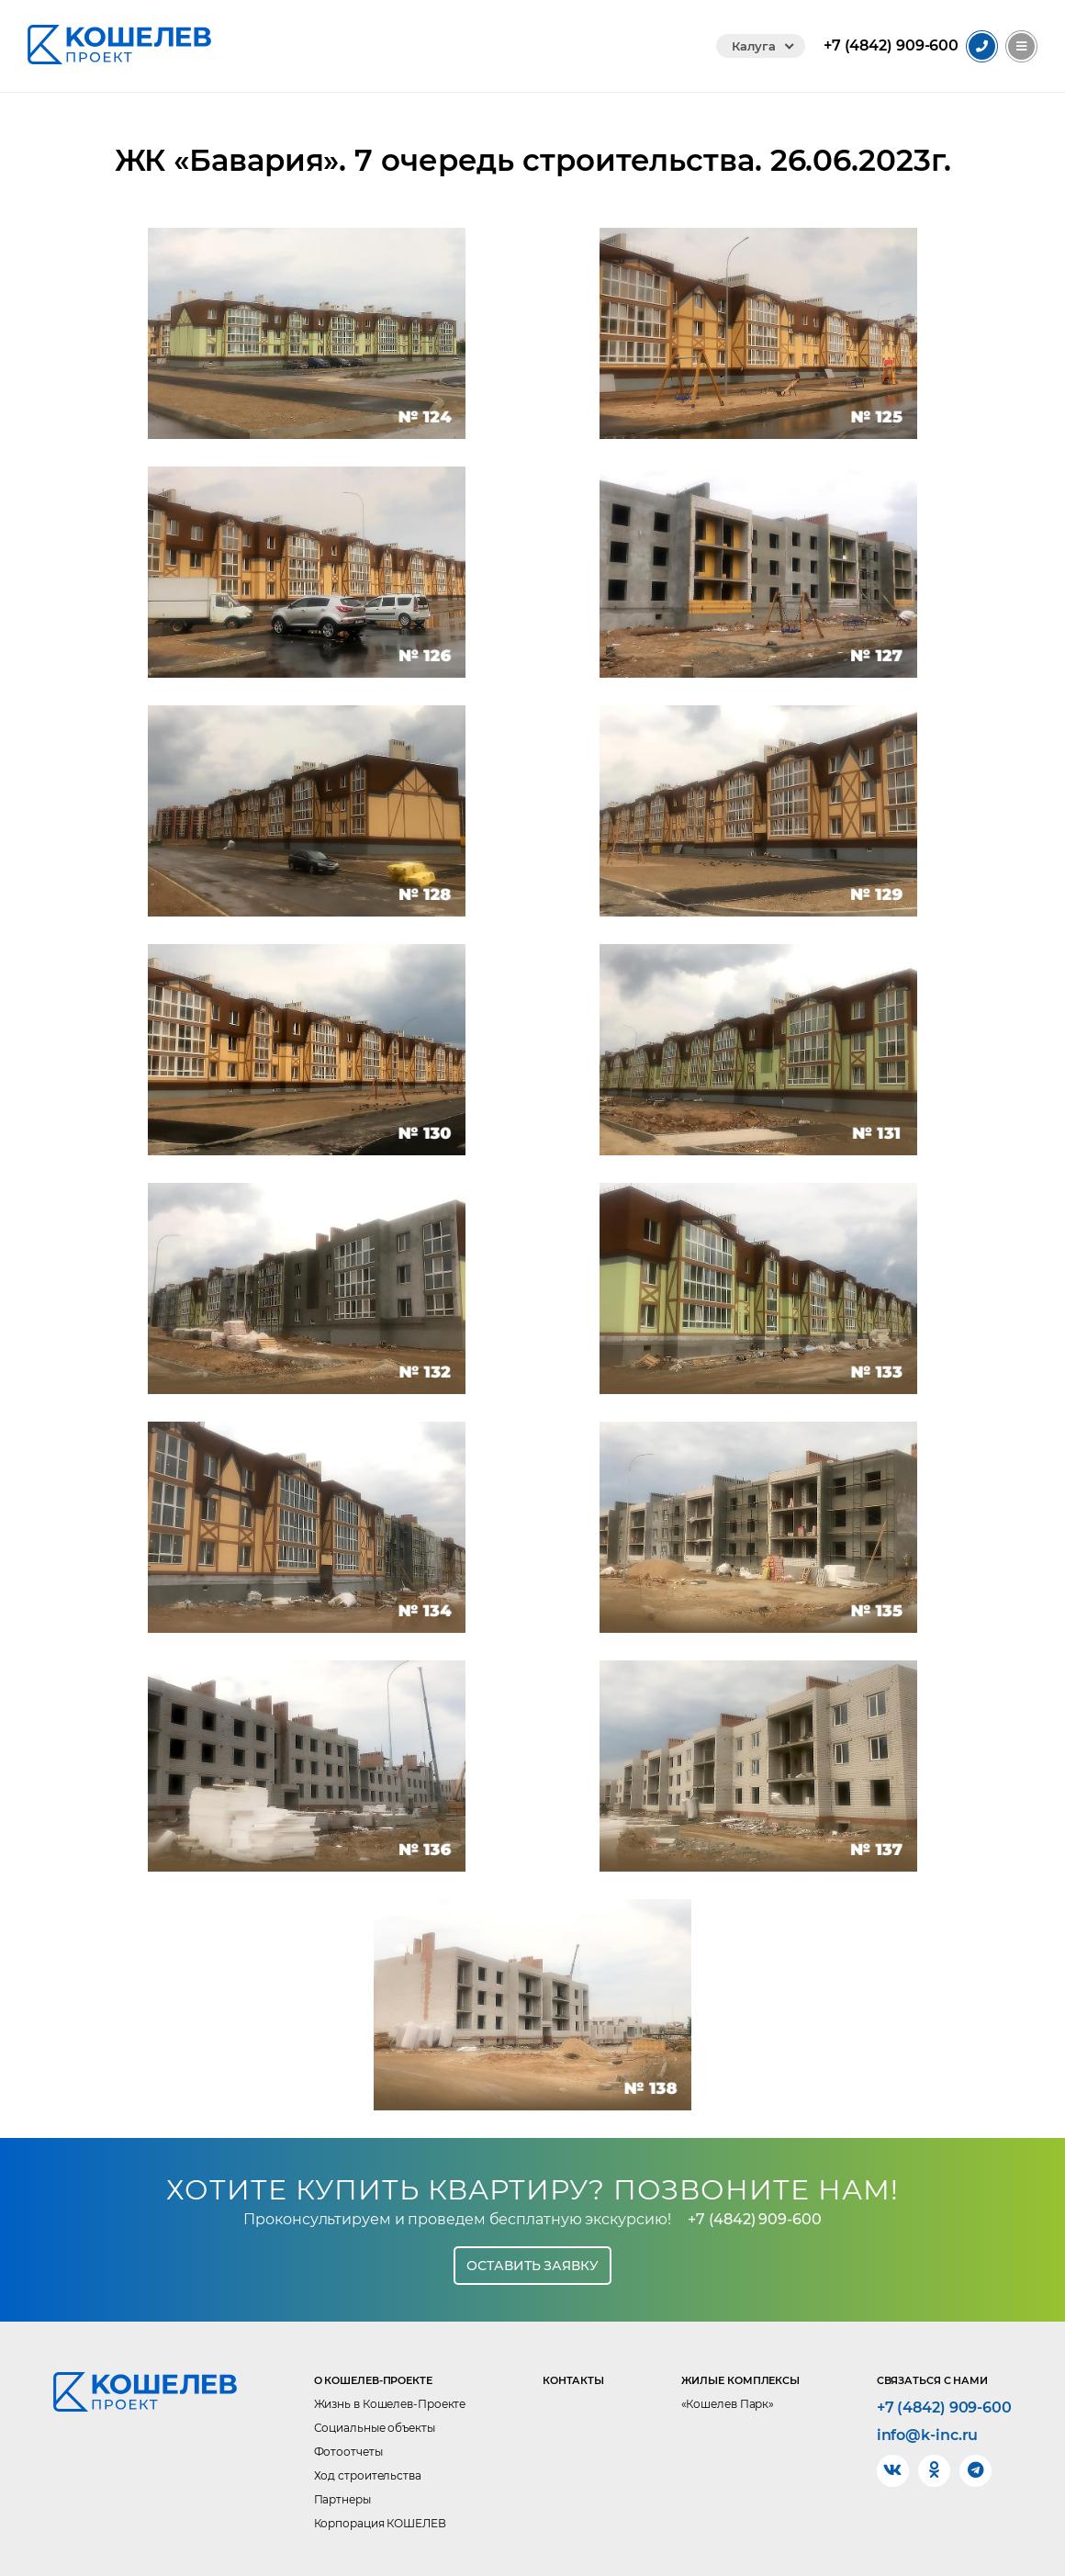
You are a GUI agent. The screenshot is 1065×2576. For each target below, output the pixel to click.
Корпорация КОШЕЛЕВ (380, 2523)
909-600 (891, 46)
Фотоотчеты (348, 2451)
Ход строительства (367, 2475)
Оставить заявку (532, 2265)
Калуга (753, 46)
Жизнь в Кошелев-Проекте (390, 2404)
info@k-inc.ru (928, 2435)
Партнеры (342, 2499)
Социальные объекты (374, 2428)
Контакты (573, 2380)
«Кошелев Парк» (728, 2404)
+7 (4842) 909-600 (754, 2219)
